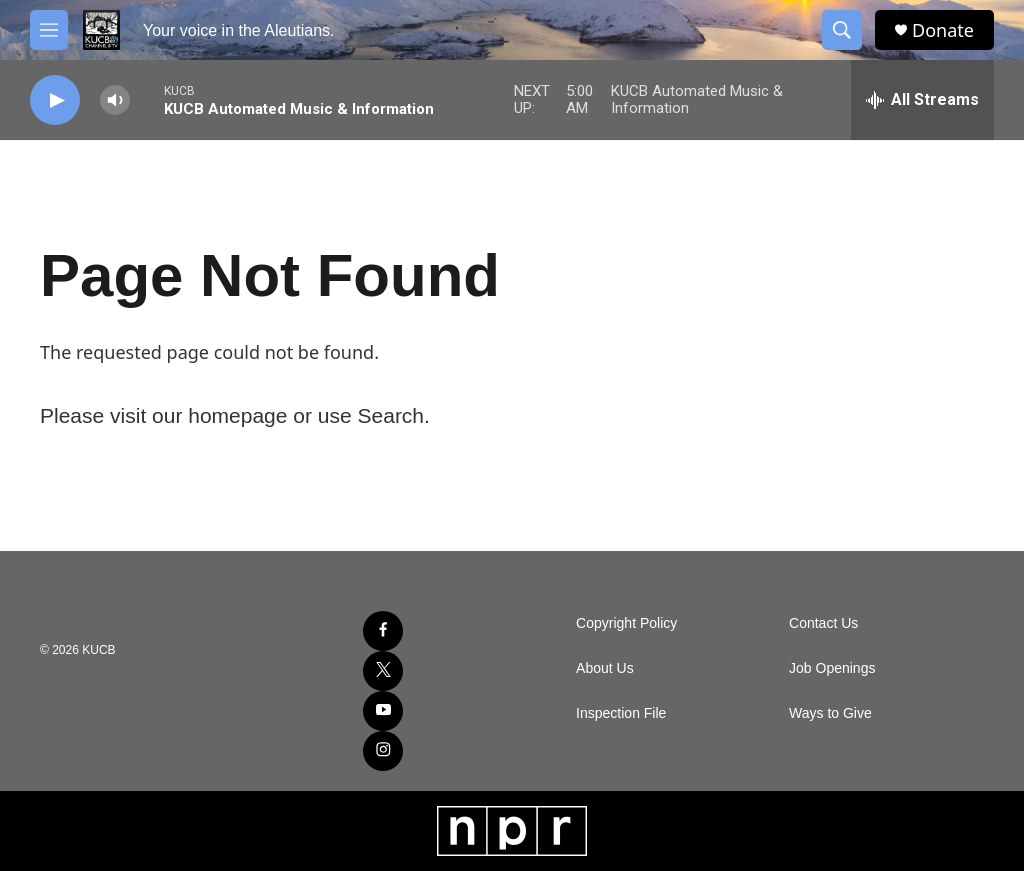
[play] (55, 100)
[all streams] (922, 100)
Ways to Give (830, 713)
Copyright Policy (626, 623)
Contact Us (823, 623)
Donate (943, 30)
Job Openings (832, 668)
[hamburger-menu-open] (49, 30)
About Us (605, 668)
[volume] (115, 100)
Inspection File (621, 713)
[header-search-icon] (842, 30)
